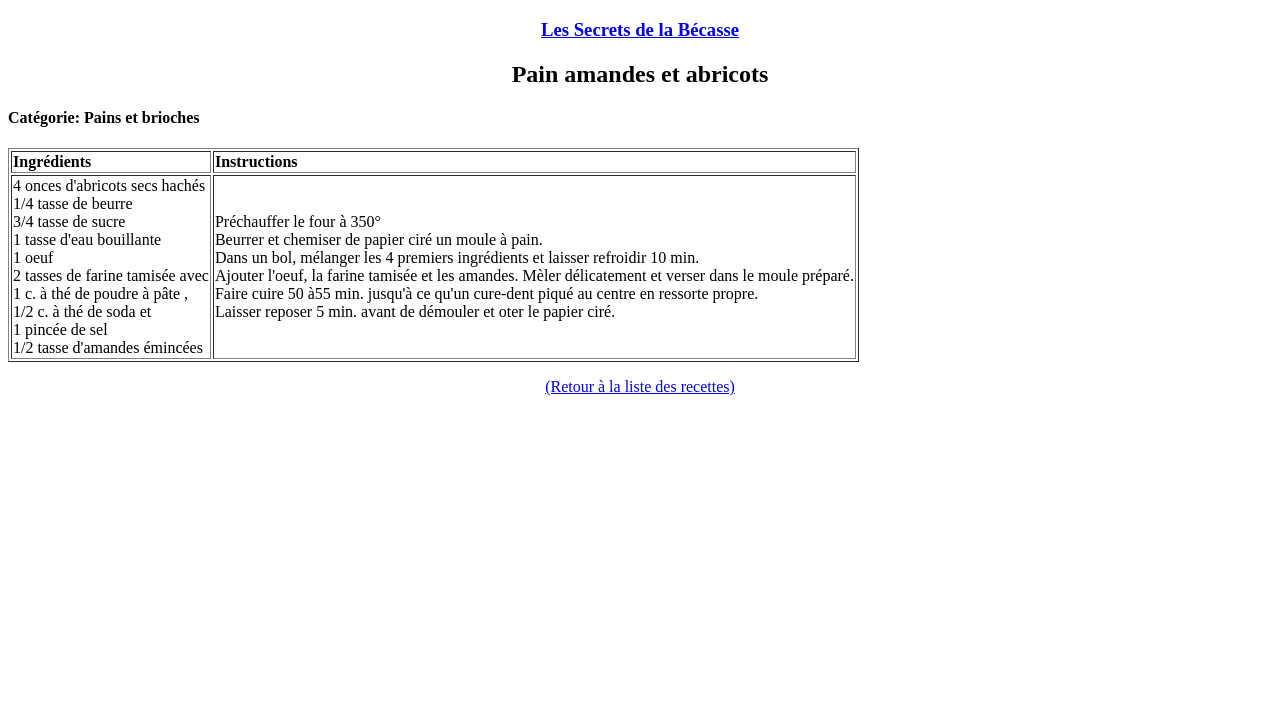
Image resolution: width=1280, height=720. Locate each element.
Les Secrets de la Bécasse (640, 29)
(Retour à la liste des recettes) (640, 386)
